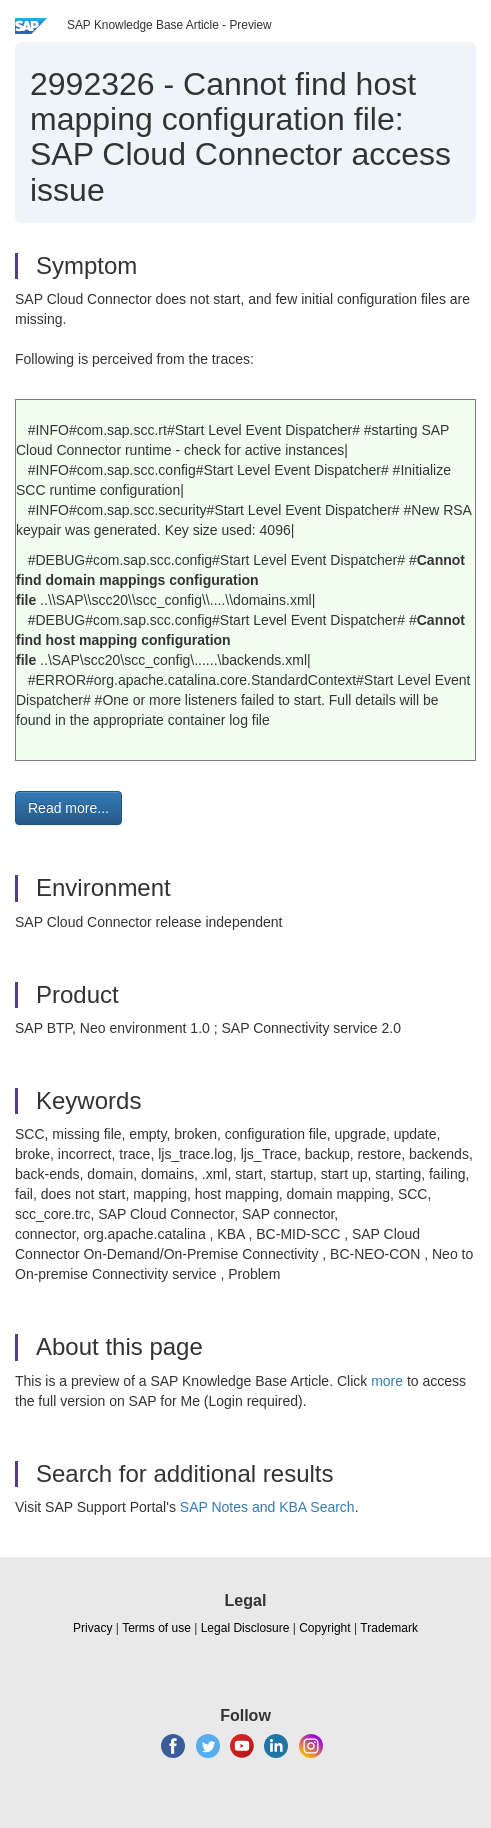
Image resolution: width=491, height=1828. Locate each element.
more (387, 1381)
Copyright (324, 1628)
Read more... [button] (68, 808)
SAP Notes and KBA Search (267, 1507)
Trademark (389, 1628)
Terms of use (156, 1628)
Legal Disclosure (245, 1628)
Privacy (92, 1628)
